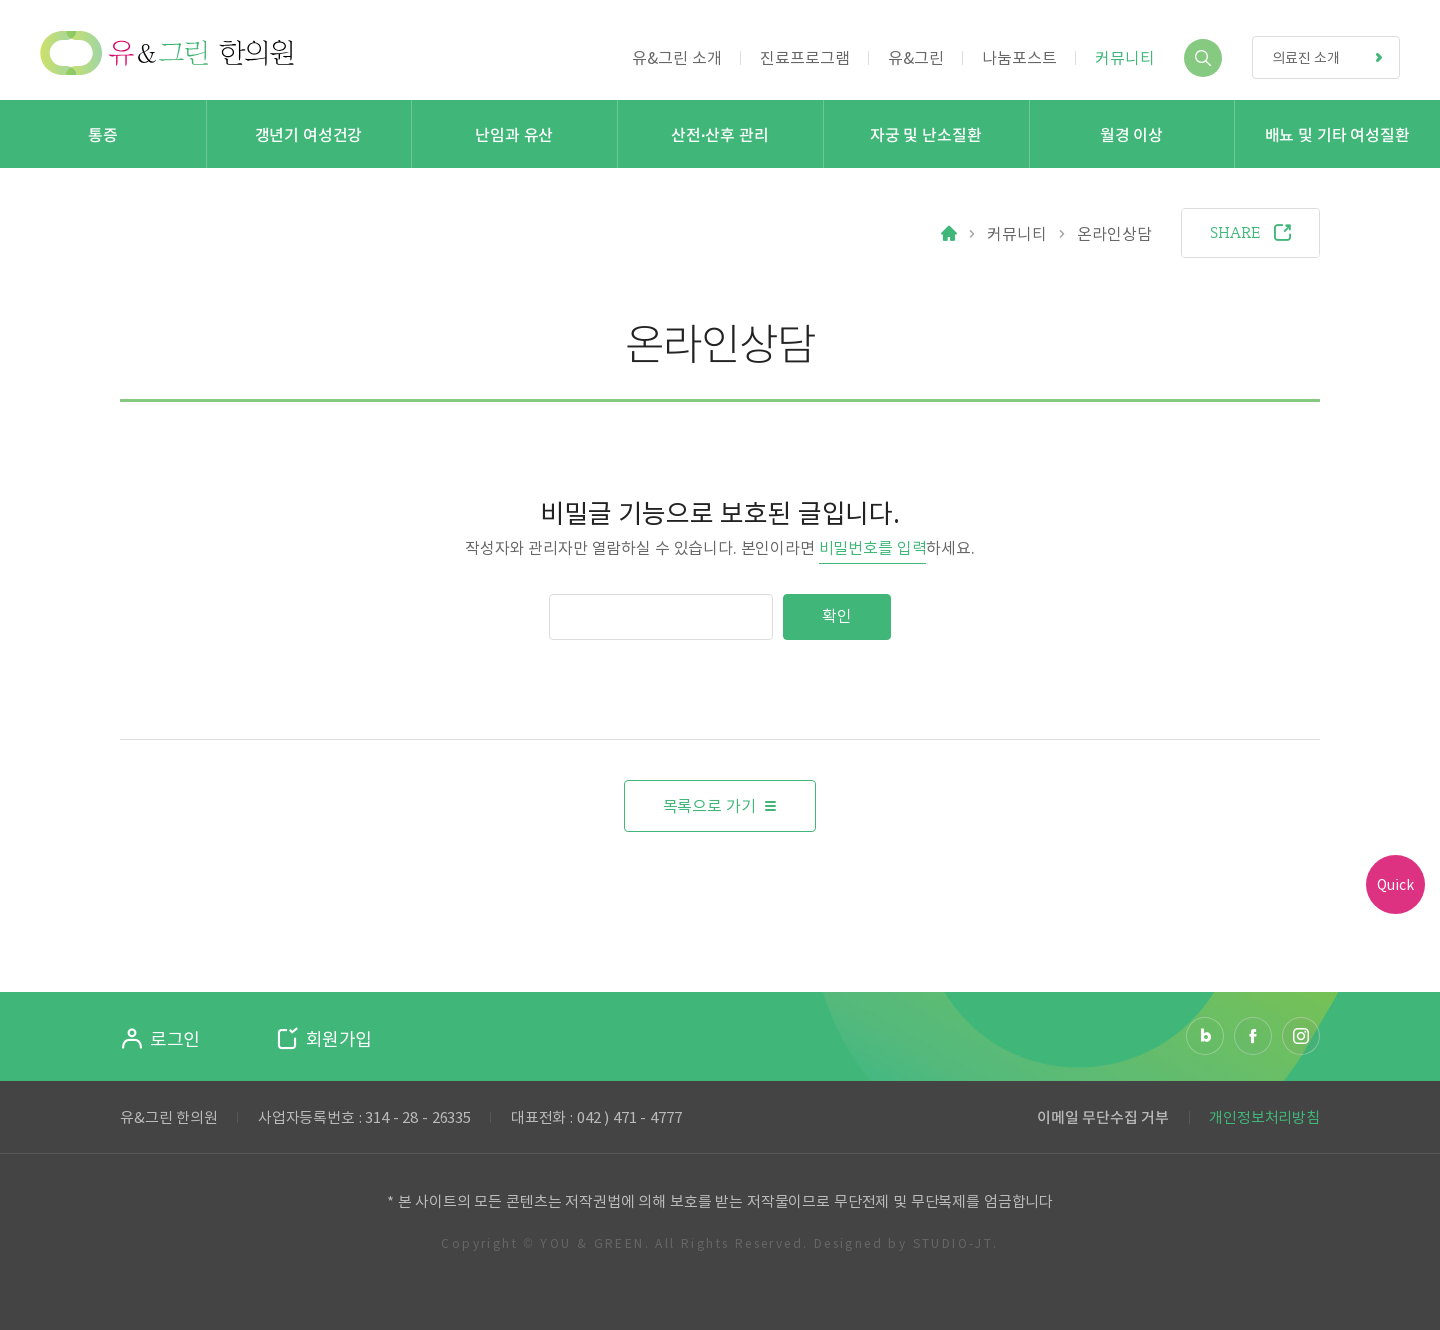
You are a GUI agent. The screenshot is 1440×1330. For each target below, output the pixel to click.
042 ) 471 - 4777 (629, 1116)
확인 (837, 616)
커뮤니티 (1017, 233)
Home (949, 233)
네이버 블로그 (1205, 1036)
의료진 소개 (1335, 57)
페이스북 (1253, 1036)
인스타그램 (1301, 1036)
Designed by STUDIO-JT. (906, 1243)
